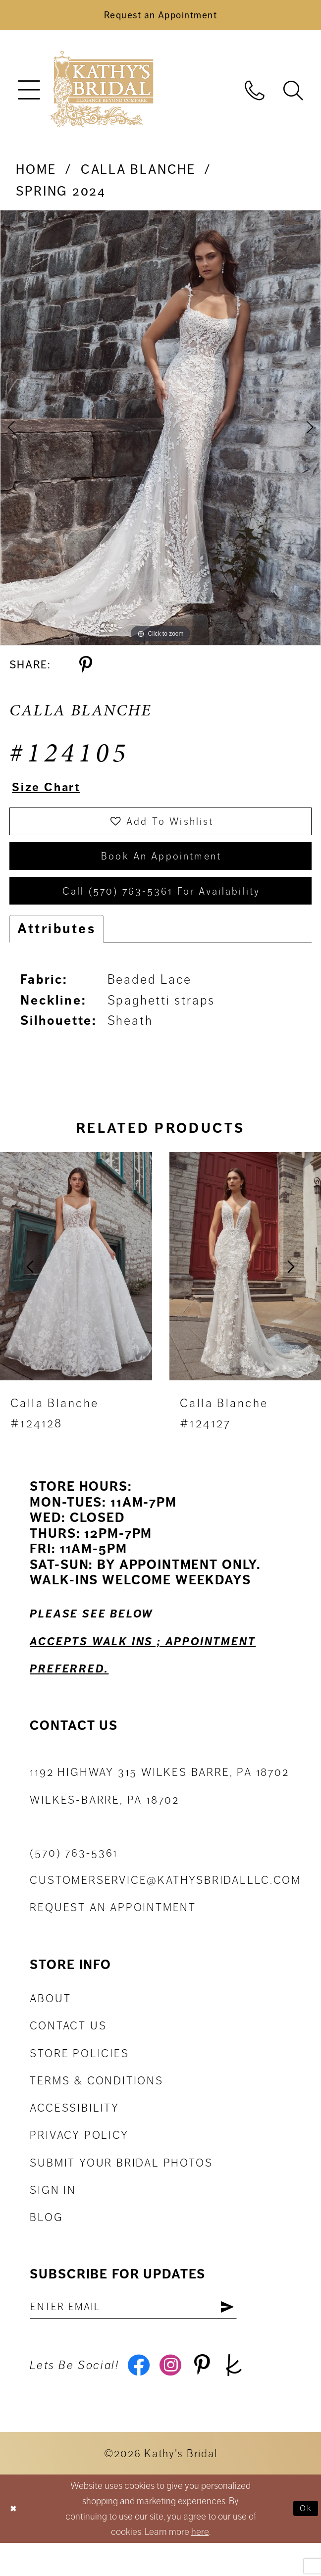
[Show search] (293, 94)
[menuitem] (29, 95)
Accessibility (74, 2133)
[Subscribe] (262, 2334)
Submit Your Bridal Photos (121, 2188)
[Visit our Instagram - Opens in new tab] (176, 2396)
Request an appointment (113, 1933)
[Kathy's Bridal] (102, 95)
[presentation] (76, 1292)
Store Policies (79, 2079)
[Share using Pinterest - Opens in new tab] (85, 670)
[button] (29, 95)
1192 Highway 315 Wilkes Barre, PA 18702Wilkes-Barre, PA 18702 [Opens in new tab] (159, 1811)
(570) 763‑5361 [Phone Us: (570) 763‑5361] (74, 1878)
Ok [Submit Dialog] (304, 2542)
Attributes (56, 954)
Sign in (53, 2215)
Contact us (68, 2052)
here (200, 2565)
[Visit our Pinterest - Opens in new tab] (213, 2396)
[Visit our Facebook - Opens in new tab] (141, 2396)
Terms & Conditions (96, 2106)
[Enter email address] (151, 2334)
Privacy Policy (79, 2161)
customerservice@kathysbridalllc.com (165, 1906)
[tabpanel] (160, 433)
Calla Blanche (138, 174)
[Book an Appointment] (160, 17)
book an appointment (162, 872)
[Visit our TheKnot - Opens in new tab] (249, 2396)
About (50, 2024)
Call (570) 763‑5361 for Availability (161, 914)
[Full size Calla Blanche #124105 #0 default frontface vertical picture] (160, 433)
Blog (46, 2243)
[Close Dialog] (15, 2542)
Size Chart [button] (53, 794)
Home (36, 174)
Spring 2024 (61, 197)
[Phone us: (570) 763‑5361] (254, 94)
